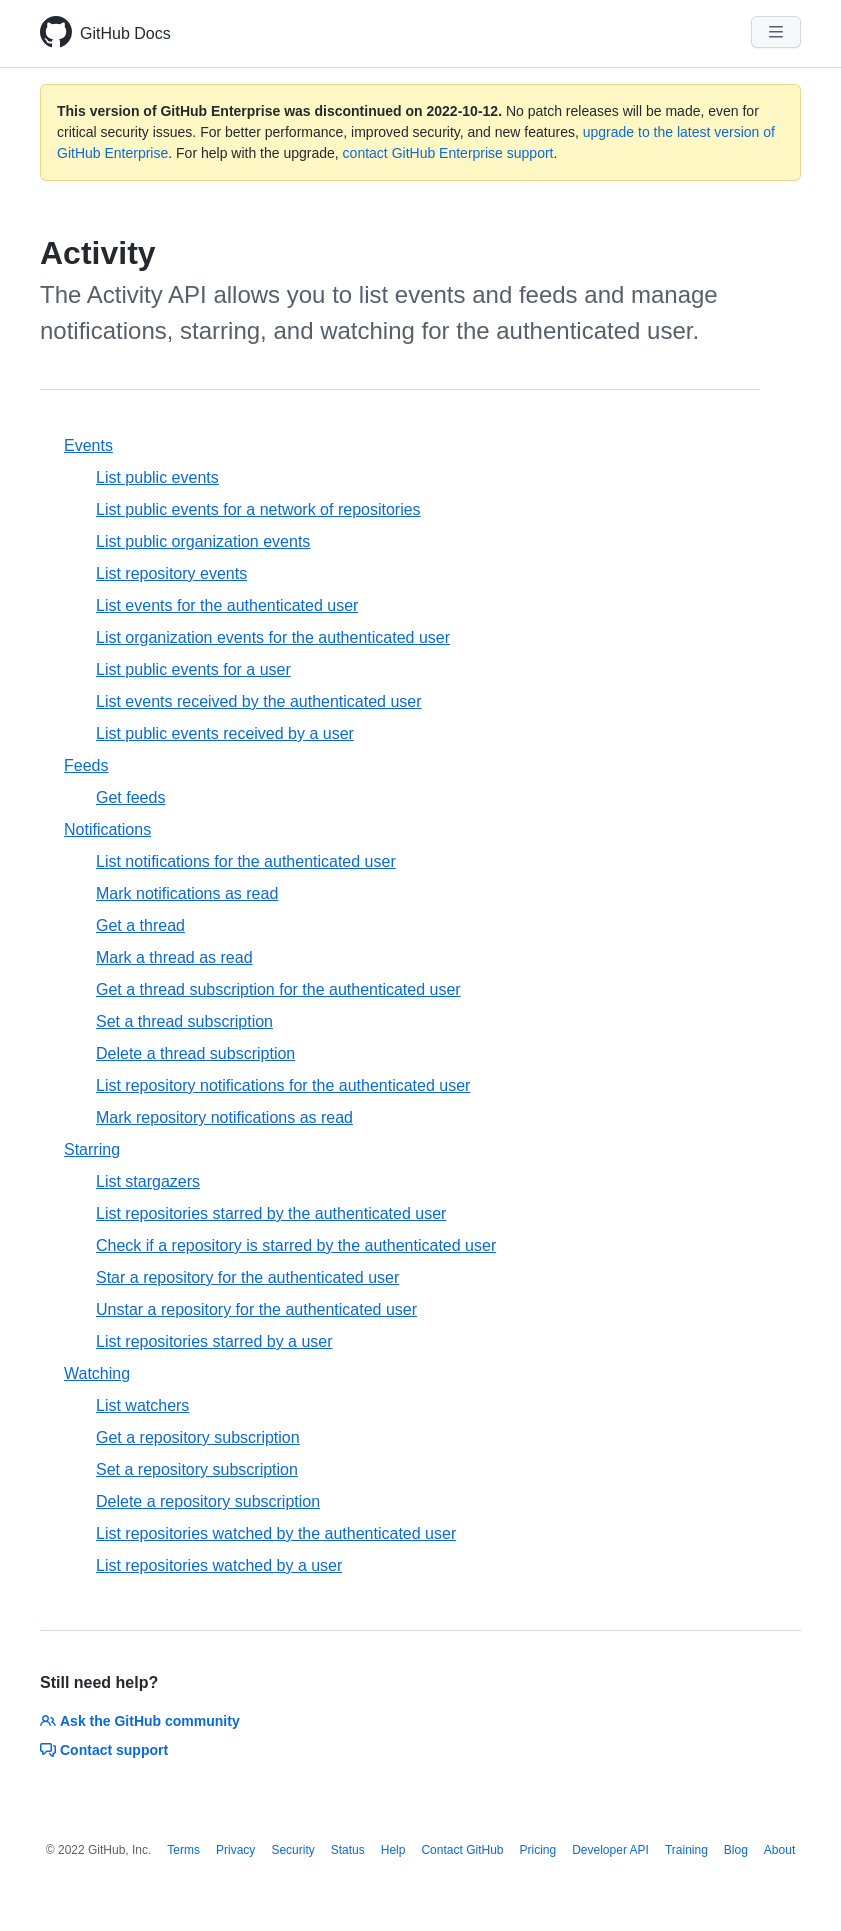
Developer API (610, 1850)
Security (292, 1850)
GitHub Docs (125, 33)
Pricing (538, 1850)
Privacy (235, 1850)
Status (348, 1850)
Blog (736, 1850)
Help (393, 1850)
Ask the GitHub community (140, 1721)
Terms (183, 1850)
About (779, 1850)
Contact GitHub (462, 1850)
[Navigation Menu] (776, 32)
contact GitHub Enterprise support (448, 153)
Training (686, 1850)
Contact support (104, 1750)
